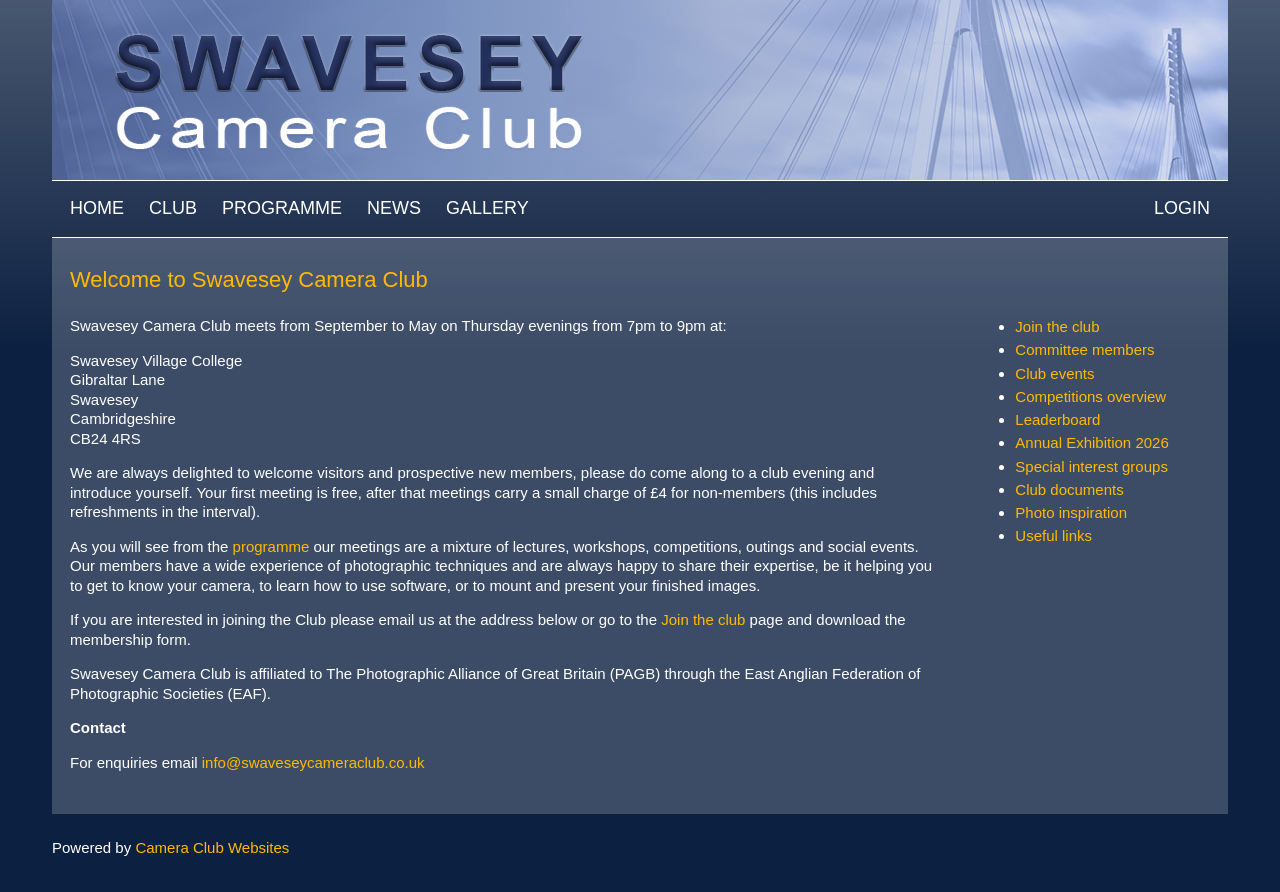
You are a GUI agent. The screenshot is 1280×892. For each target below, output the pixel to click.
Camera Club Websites (212, 847)
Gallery (487, 208)
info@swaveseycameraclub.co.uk (313, 762)
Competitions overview (1090, 396)
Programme (282, 208)
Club (173, 208)
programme (273, 546)
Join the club (703, 619)
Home (97, 208)
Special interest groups (1091, 466)
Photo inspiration (1071, 512)
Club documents (1069, 489)
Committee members (1084, 349)
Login (1182, 208)
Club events (1054, 373)
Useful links (1053, 535)
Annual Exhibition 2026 (1091, 442)
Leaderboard (1057, 419)
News (394, 208)
